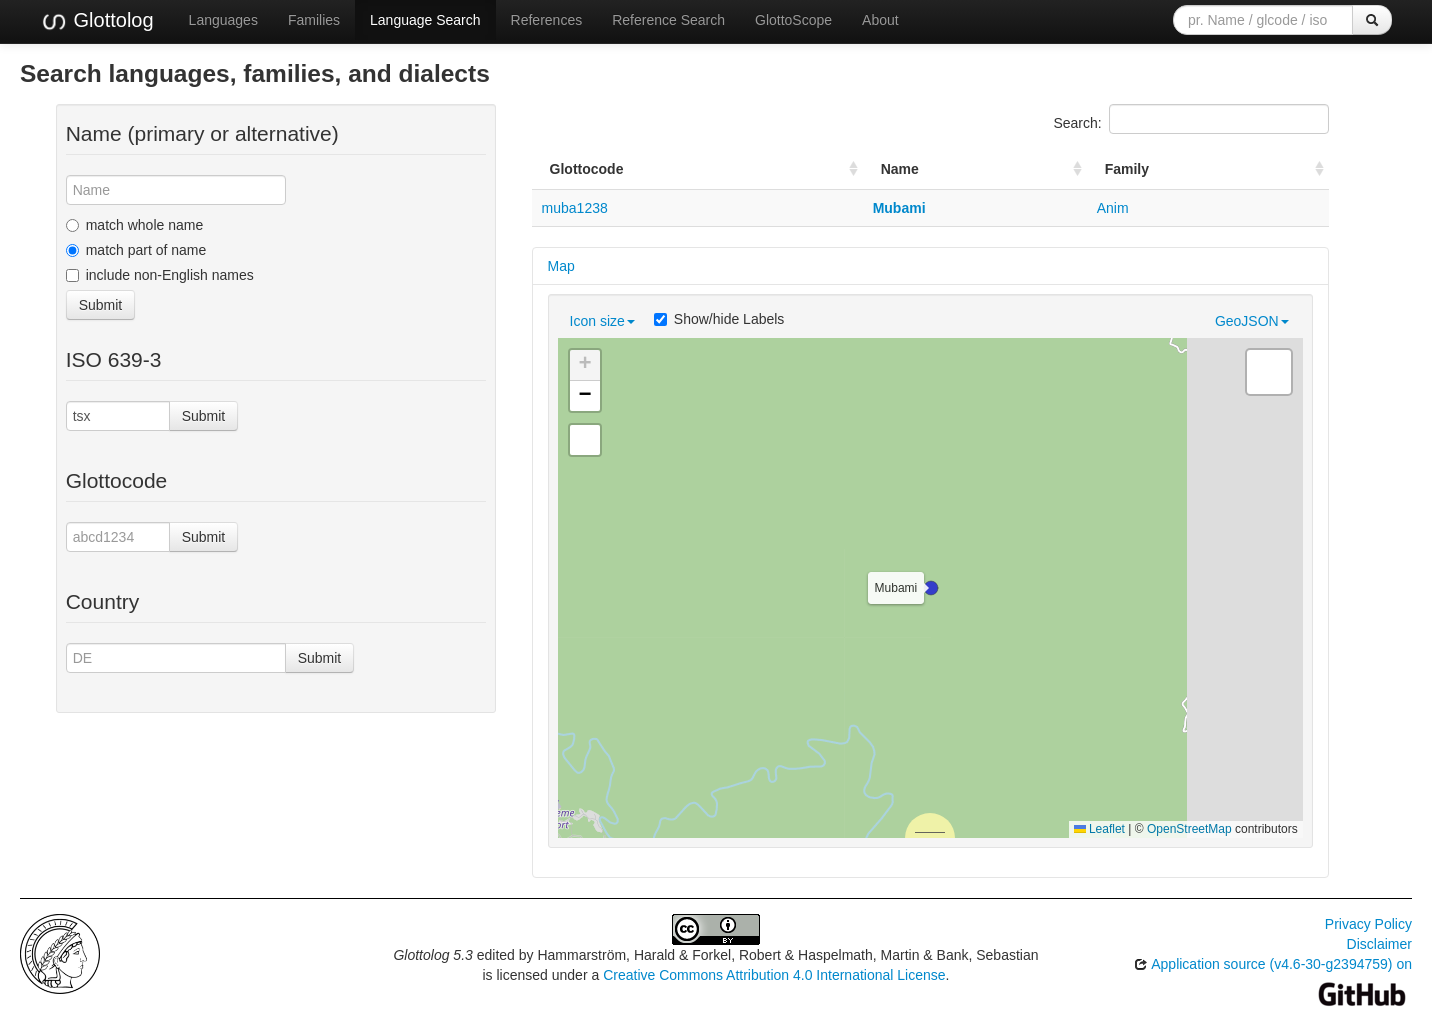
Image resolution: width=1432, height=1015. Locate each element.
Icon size (602, 321)
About (880, 20)
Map (561, 266)
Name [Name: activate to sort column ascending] (900, 169)
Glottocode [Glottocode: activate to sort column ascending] (587, 169)
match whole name (135, 225)
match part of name (136, 250)
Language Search (425, 20)
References (547, 20)
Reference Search (668, 20)
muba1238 (575, 208)
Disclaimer (1379, 944)
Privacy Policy (1368, 924)
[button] (931, 588)
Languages (223, 20)
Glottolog (97, 21)
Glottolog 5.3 (432, 955)
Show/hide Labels (719, 319)
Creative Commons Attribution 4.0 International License (774, 975)
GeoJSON (1252, 321)
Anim (1113, 208)
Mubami (899, 208)
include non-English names (160, 275)
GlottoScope (793, 20)
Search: (1190, 119)
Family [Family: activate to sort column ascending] (1127, 169)
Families (314, 20)
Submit (101, 305)
